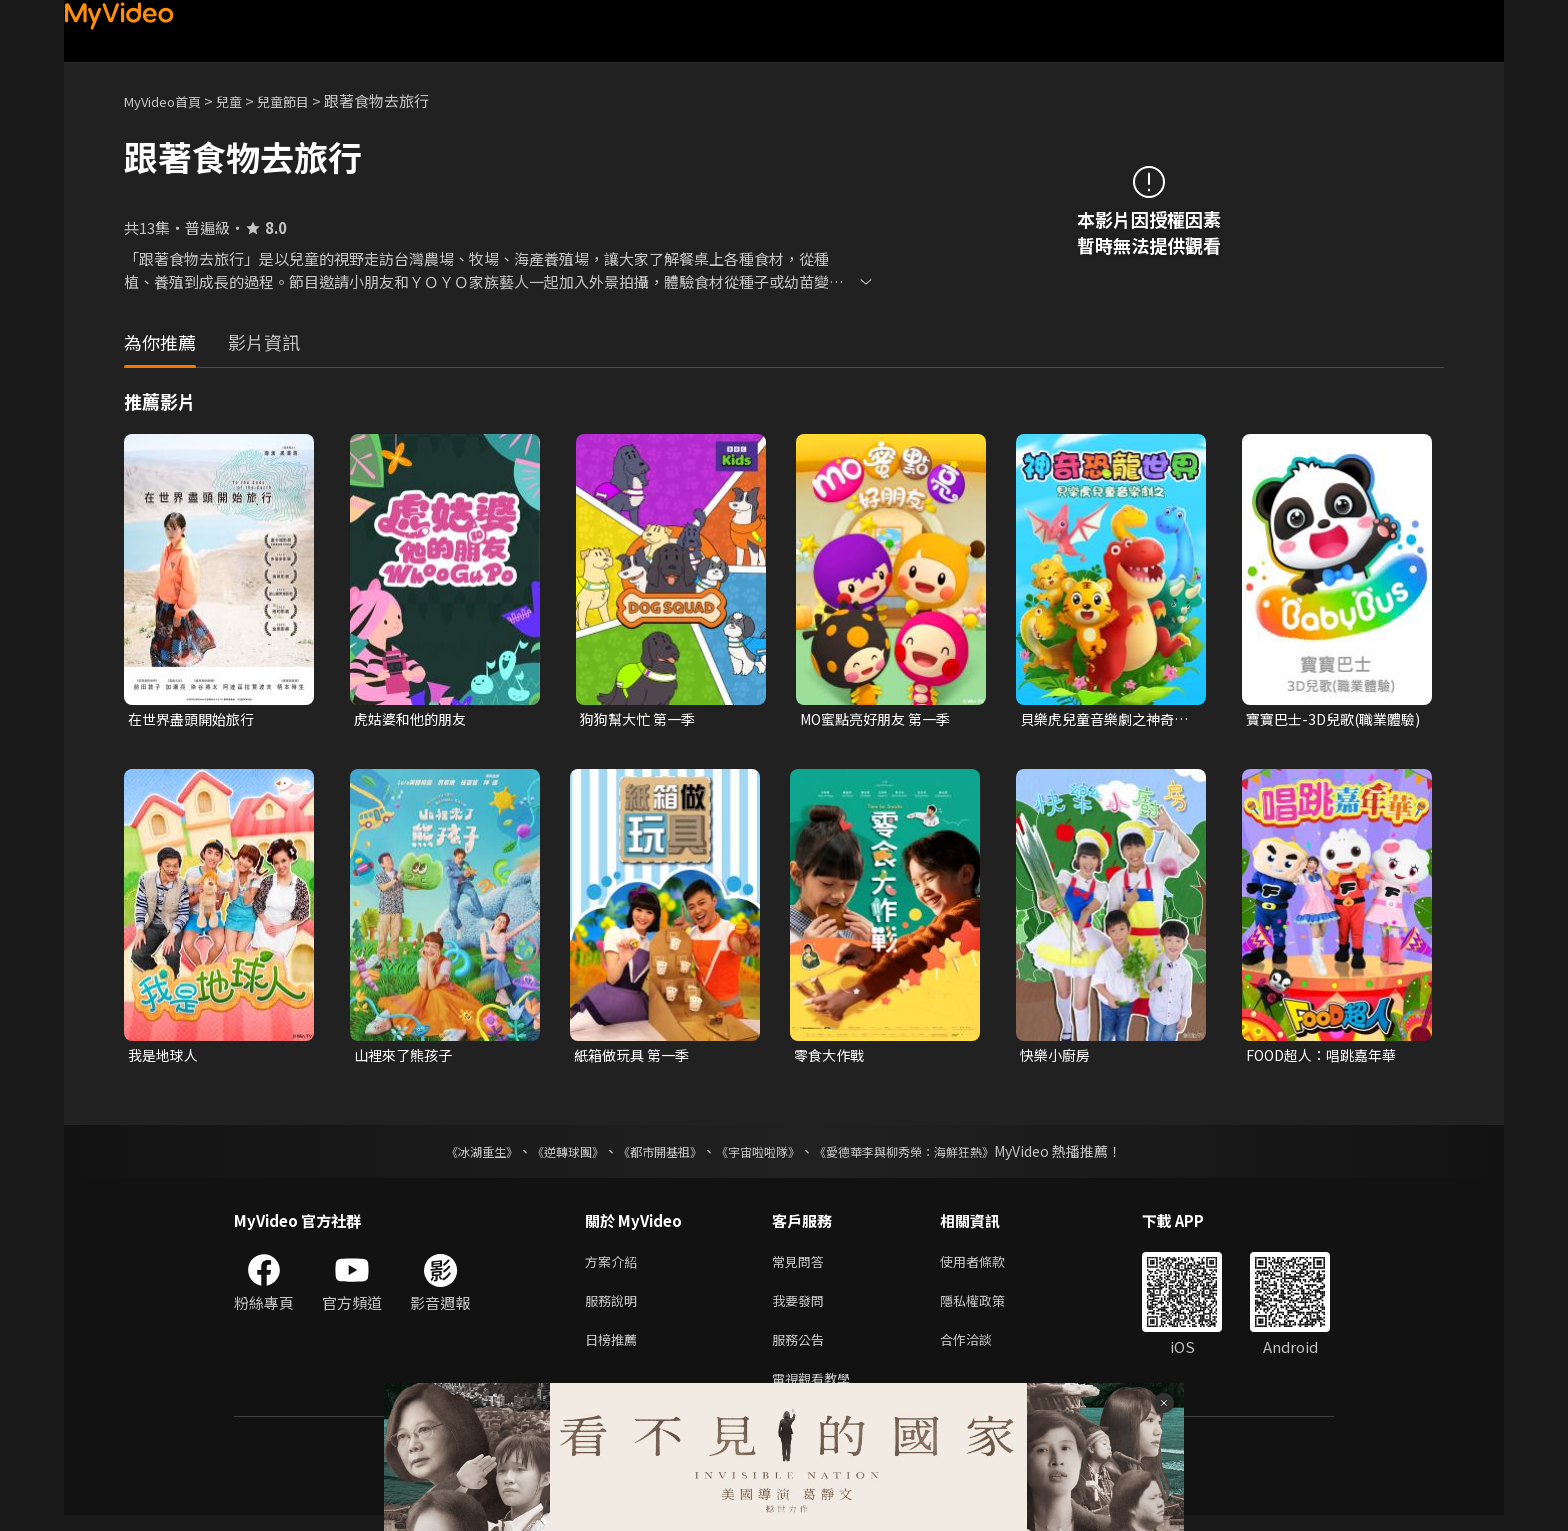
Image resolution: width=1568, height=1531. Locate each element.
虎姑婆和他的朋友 (414, 719)
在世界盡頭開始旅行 (195, 719)
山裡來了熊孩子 (406, 1057)
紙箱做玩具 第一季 (635, 1057)
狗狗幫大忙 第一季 (641, 719)
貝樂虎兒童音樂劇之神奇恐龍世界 (1102, 720)
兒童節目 (305, 100)
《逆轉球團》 (545, 1155)
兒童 (245, 100)
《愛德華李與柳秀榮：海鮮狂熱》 (930, 1155)
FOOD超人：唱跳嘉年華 (1327, 1057)
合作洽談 (982, 1350)
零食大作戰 (831, 1057)
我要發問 (802, 1308)
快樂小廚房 (1057, 1057)
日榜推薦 (615, 1350)
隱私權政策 (989, 1308)
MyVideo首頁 (169, 100)
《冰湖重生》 (447, 1155)
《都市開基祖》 (650, 1155)
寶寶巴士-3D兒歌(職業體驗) (1329, 720)
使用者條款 (989, 1266)
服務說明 (615, 1308)
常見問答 (802, 1266)
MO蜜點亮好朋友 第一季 (881, 719)
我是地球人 (165, 1057)
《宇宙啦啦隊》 (762, 1155)
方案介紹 (615, 1266)
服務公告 (802, 1350)
